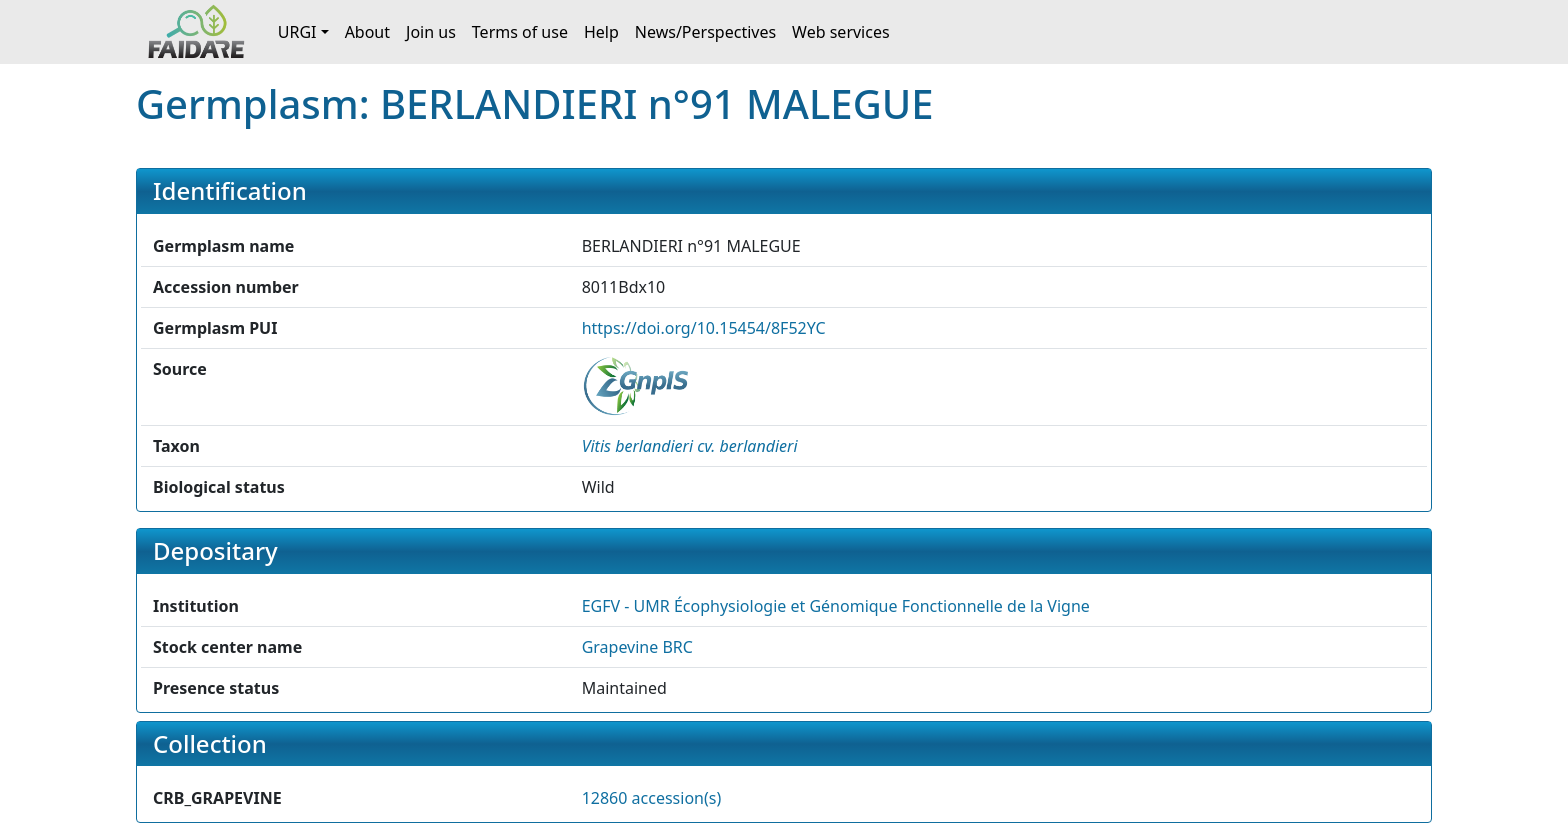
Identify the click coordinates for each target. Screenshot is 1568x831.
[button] (690, 446)
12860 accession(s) (652, 798)
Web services (841, 32)
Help (601, 32)
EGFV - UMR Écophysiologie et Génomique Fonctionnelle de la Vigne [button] (836, 606)
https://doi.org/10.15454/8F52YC (704, 328)
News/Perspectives (705, 32)
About (367, 32)
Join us (431, 32)
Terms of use (520, 32)
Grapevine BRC (637, 647)
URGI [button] (297, 32)
